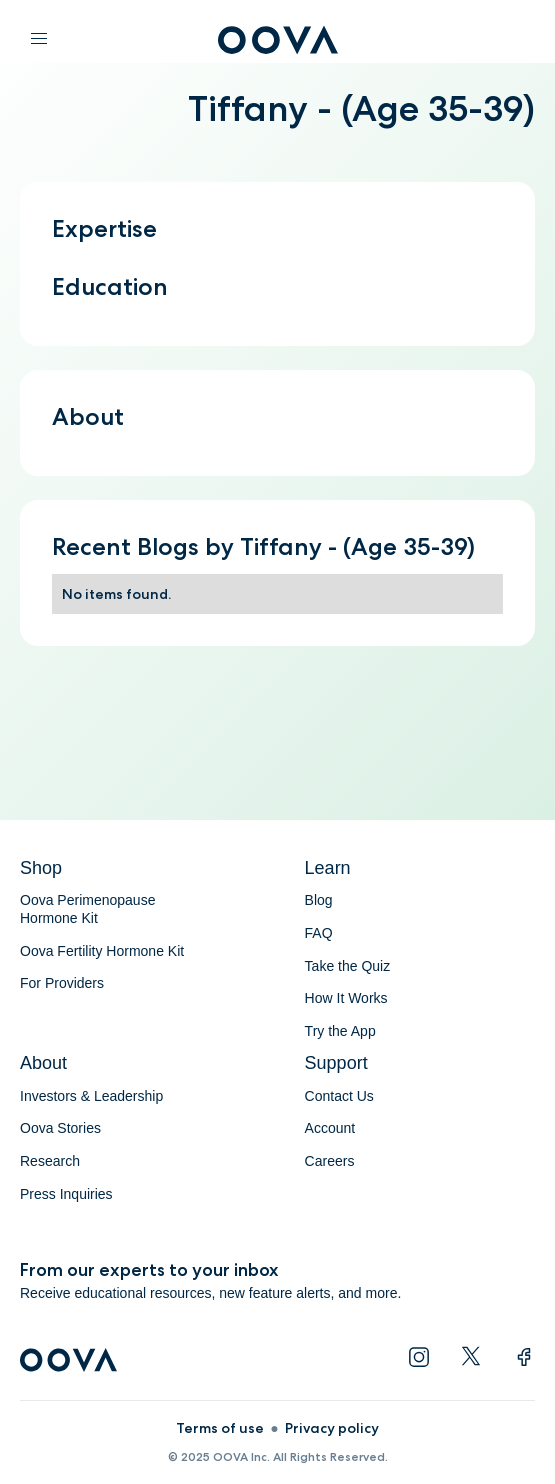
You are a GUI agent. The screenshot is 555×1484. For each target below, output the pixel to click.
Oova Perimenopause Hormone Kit (89, 909)
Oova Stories (60, 1128)
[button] (39, 40)
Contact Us (339, 1096)
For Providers (62, 983)
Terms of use (220, 1428)
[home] (278, 45)
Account (330, 1128)
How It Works (346, 998)
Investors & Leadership (91, 1096)
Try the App (340, 1031)
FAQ (319, 933)
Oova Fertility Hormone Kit (102, 951)
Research (50, 1161)
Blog (319, 900)
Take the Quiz (348, 966)
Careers (330, 1161)
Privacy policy (332, 1428)
